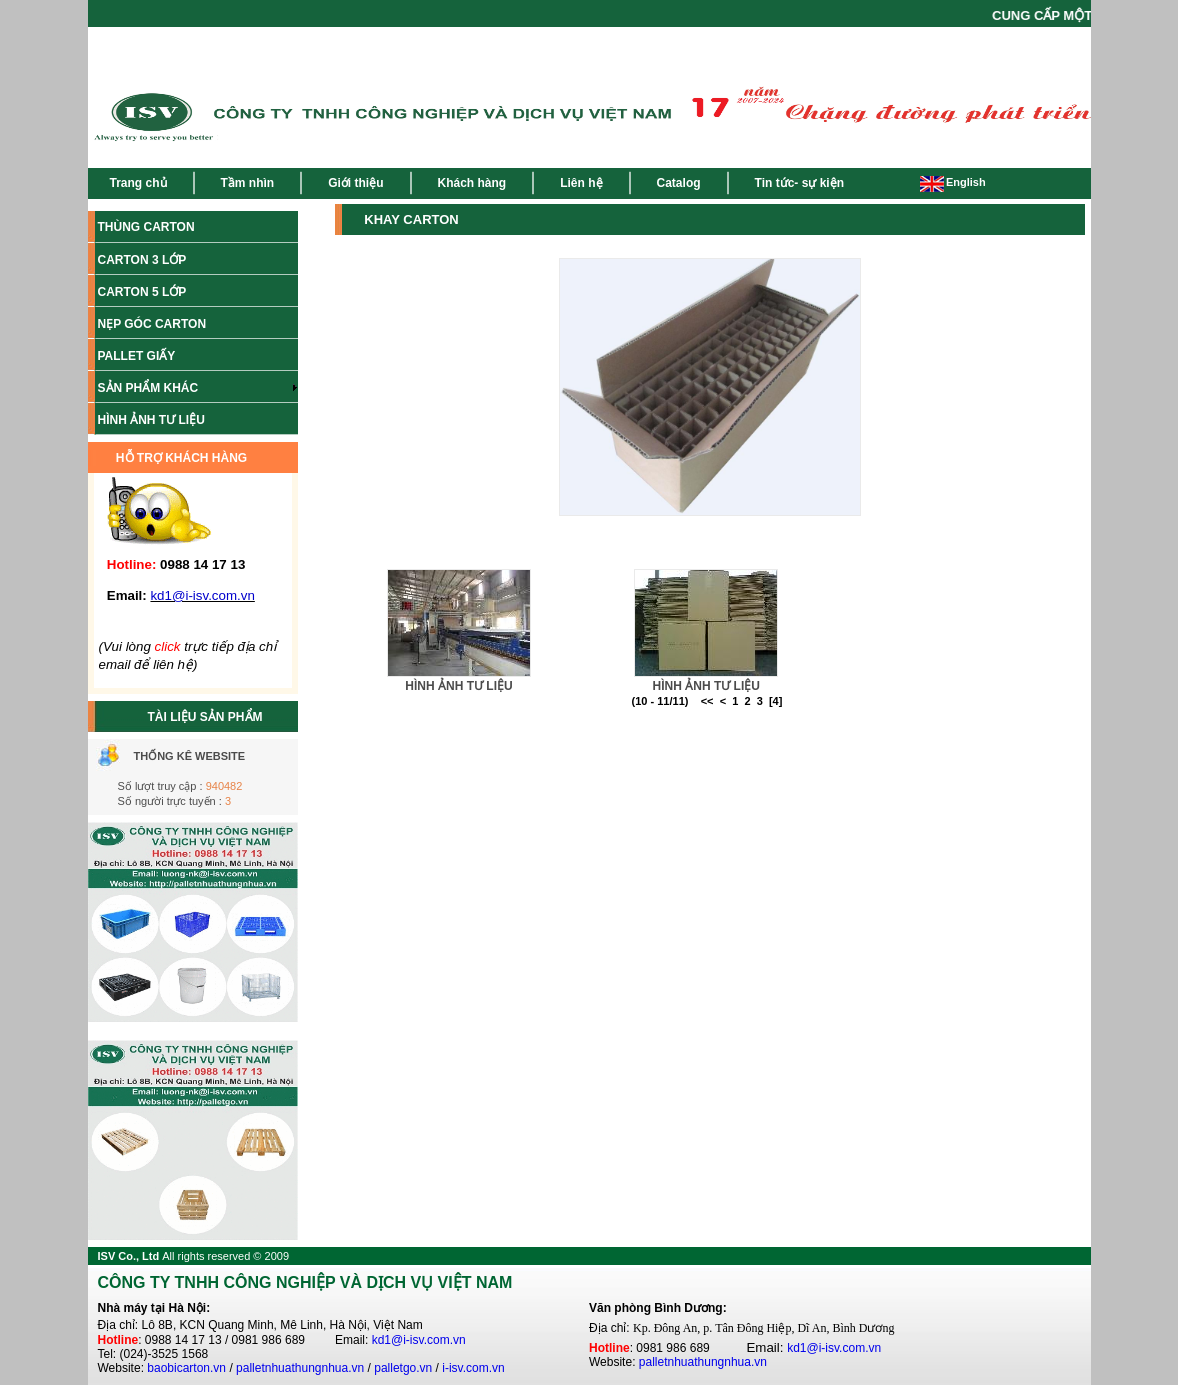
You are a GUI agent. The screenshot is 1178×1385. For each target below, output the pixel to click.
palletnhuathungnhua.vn (300, 1368)
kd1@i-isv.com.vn (419, 1340)
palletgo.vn (403, 1368)
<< (707, 701)
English (953, 182)
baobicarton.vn (186, 1368)
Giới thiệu (355, 183)
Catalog (679, 183)
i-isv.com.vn (473, 1368)
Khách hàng (472, 183)
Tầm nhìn (248, 183)
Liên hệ (581, 183)
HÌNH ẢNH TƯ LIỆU (458, 686)
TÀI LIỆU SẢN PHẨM (205, 717)
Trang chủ (138, 183)
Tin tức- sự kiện (799, 183)
